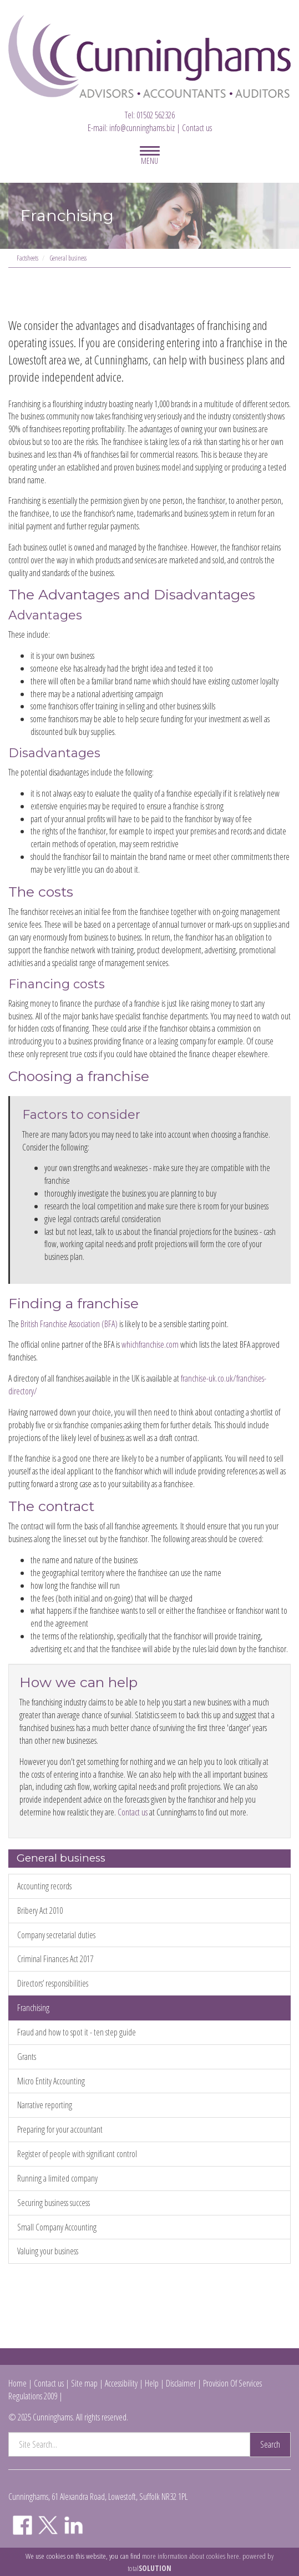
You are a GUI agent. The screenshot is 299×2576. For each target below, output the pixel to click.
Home (17, 2383)
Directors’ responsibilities (52, 1983)
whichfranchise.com (150, 1344)
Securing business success (53, 2203)
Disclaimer (181, 2383)
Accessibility (121, 2383)
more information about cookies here (190, 2555)
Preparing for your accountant (60, 2129)
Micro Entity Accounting (51, 2081)
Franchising (33, 2008)
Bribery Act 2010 (40, 1910)
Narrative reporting (44, 2105)
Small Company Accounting (57, 2227)
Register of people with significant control (77, 2154)
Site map (84, 2383)
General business (68, 258)
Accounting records (44, 1886)
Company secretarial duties (56, 1935)
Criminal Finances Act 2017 (55, 1959)
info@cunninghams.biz (142, 128)
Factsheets (27, 258)
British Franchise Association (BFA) (69, 1324)
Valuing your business (47, 2251)
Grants (26, 2056)
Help (152, 2383)
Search (270, 2444)
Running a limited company (57, 2178)
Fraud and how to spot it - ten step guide (76, 2032)
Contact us (197, 128)
